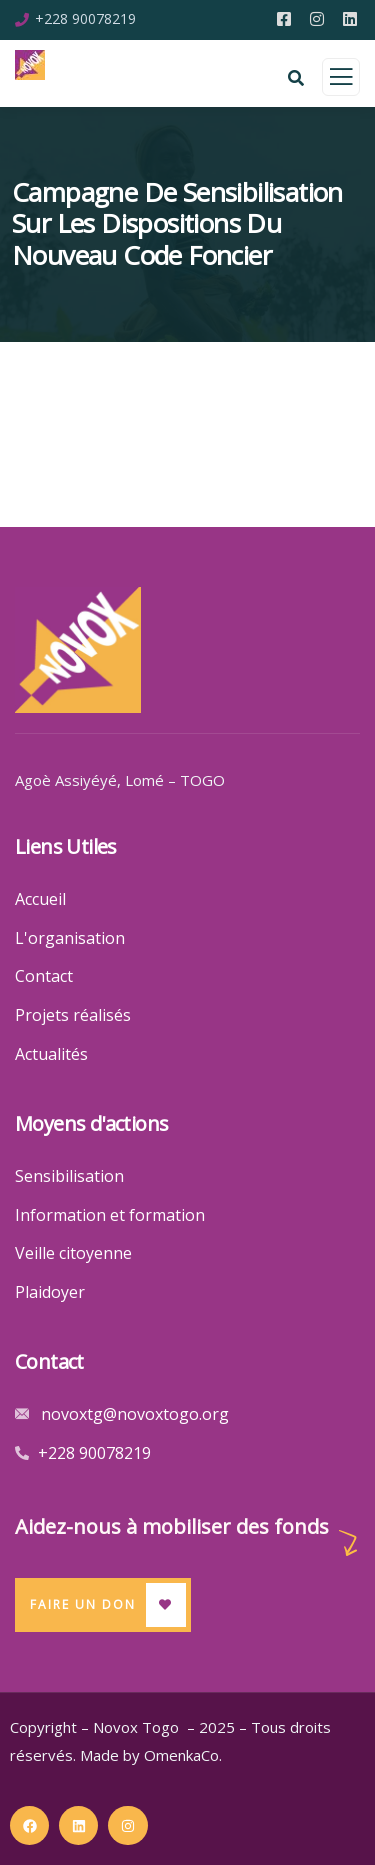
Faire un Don (83, 1604)
